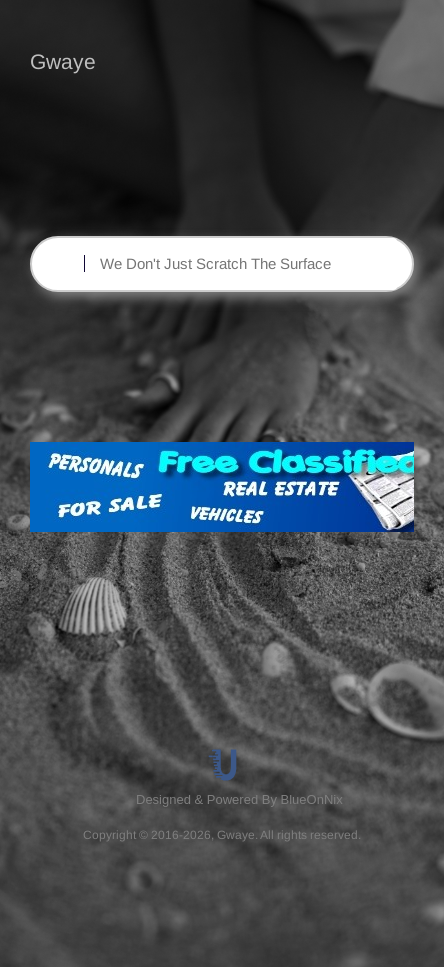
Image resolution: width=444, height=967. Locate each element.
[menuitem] (241, 800)
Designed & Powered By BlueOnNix (239, 799)
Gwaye (63, 61)
